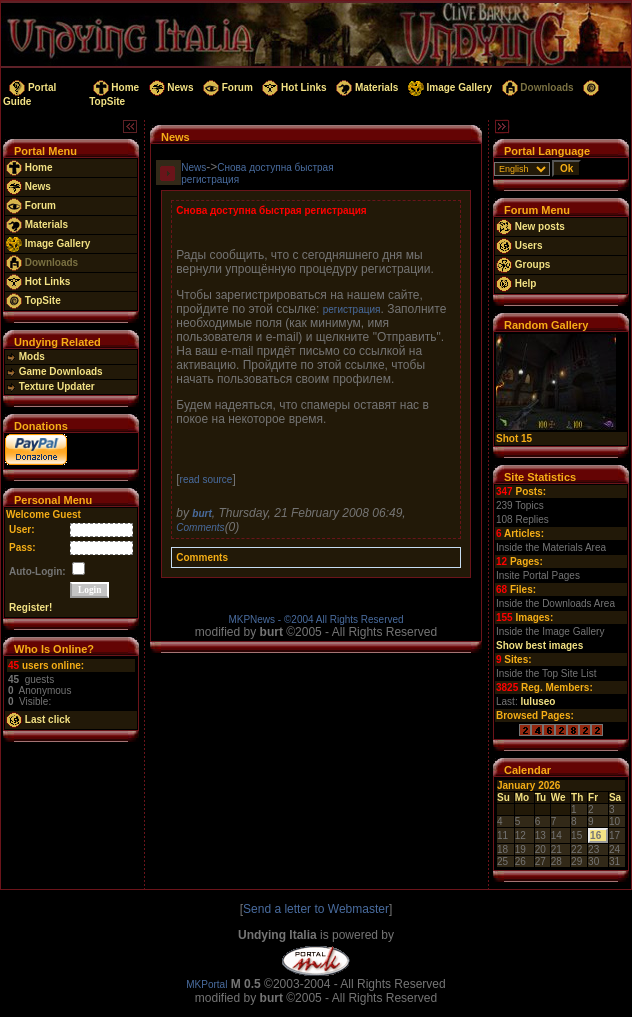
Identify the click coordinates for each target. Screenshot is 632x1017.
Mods (25, 356)
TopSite (33, 300)
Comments (200, 527)
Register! (30, 607)
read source (206, 479)
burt (201, 513)
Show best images (539, 645)
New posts (530, 226)
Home (114, 87)
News (170, 87)
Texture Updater (50, 386)
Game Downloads (54, 371)
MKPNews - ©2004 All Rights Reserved (315, 619)
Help (516, 283)
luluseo (537, 701)
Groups (523, 264)
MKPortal (206, 984)
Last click (38, 719)
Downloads (536, 87)
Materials (365, 87)
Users (519, 245)
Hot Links (293, 87)
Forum (226, 87)
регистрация (352, 309)
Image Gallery (448, 87)
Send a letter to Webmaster (316, 909)
